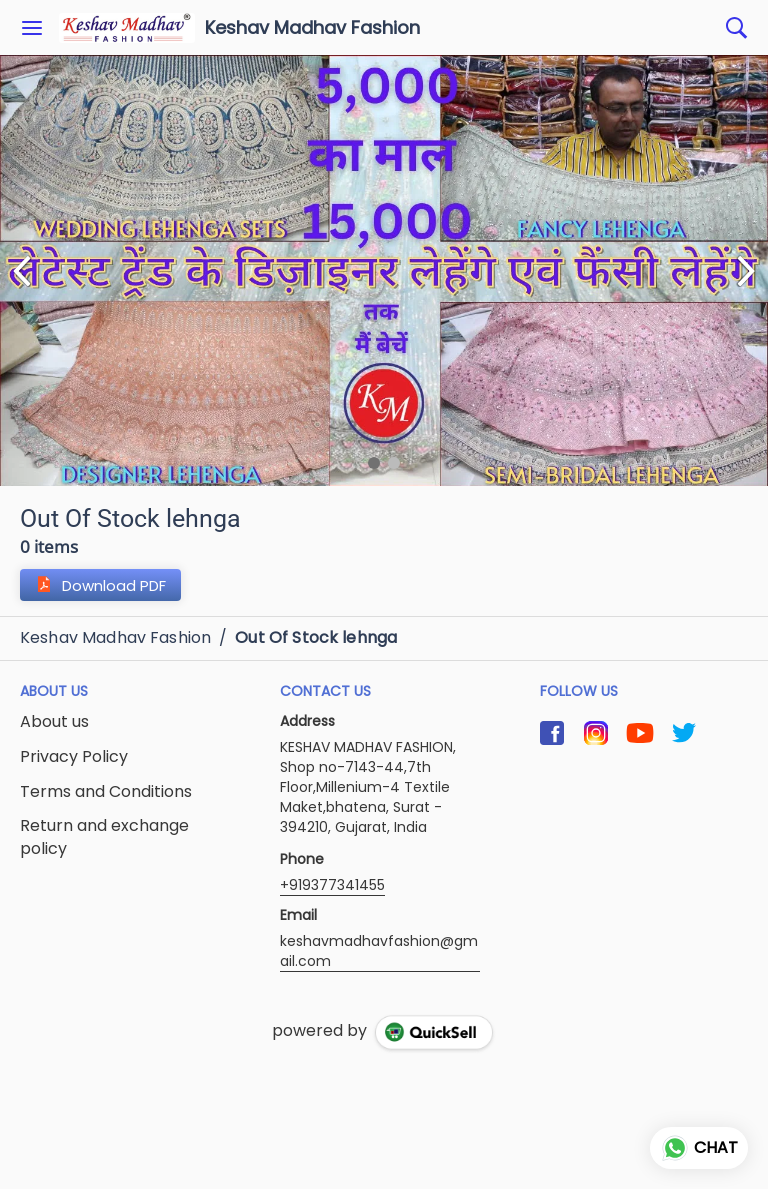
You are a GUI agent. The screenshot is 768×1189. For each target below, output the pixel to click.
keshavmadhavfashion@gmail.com (379, 951)
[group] (384, 270)
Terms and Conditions (106, 792)
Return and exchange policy (104, 837)
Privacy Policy (74, 757)
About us (54, 722)
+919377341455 (332, 885)
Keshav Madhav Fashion (312, 28)
